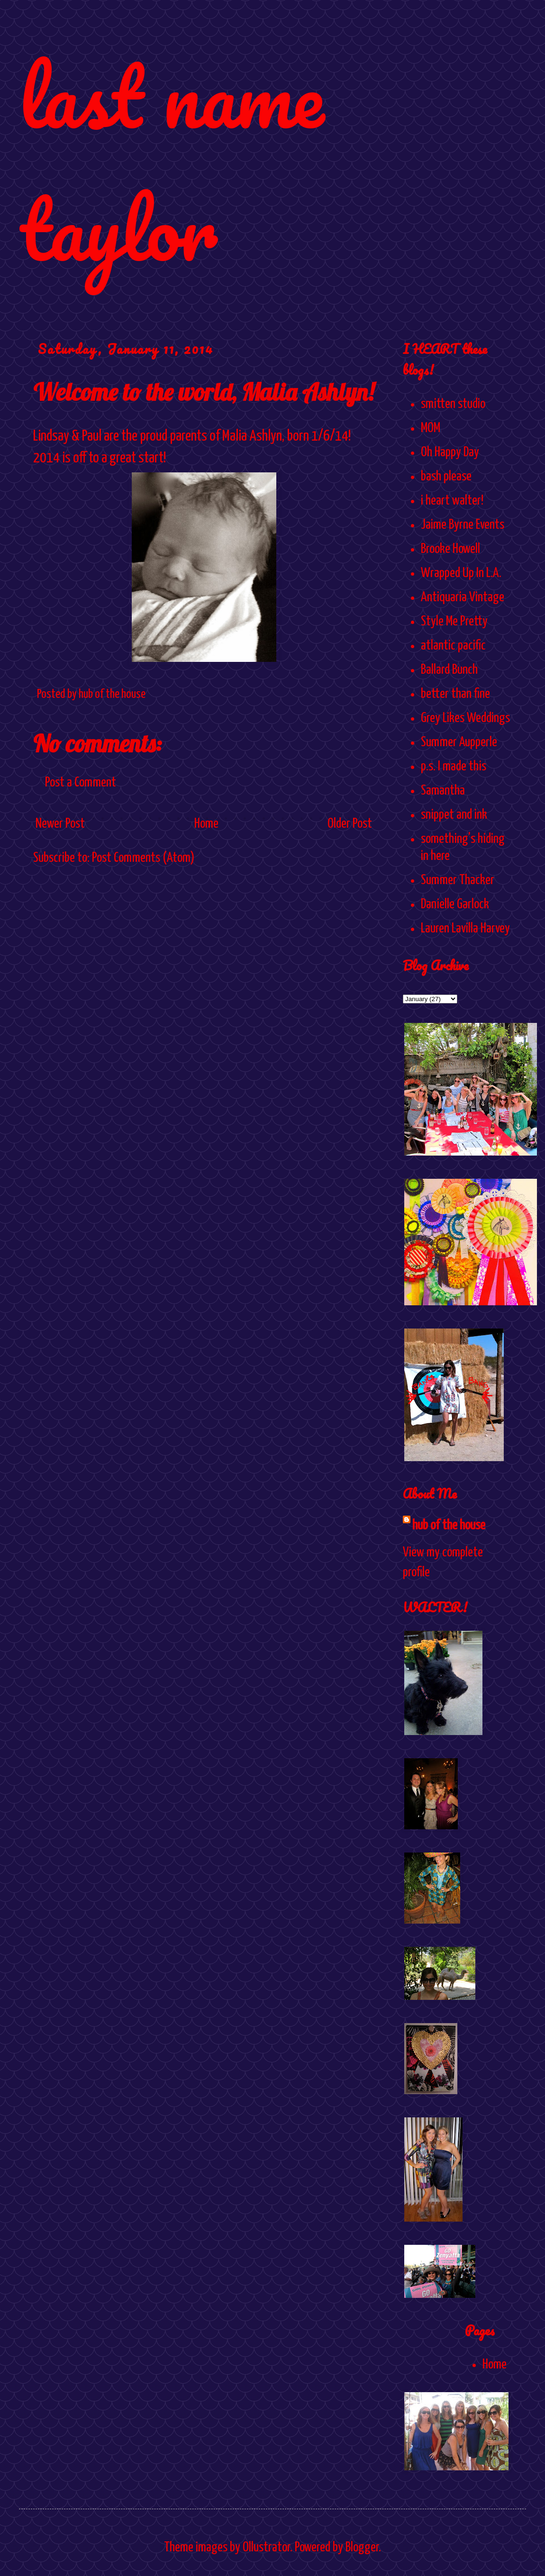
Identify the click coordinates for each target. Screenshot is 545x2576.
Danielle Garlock (455, 904)
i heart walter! (452, 500)
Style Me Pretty (454, 621)
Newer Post (60, 824)
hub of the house (448, 1525)
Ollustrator (266, 2547)
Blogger (362, 2547)
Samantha (443, 790)
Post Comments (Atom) (143, 858)
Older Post (349, 824)
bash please (446, 476)
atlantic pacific (453, 645)
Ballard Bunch (449, 670)
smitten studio (453, 404)
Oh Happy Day (450, 452)
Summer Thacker (457, 880)
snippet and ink (454, 815)
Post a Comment (80, 782)
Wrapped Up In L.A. (461, 573)
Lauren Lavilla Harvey (465, 928)
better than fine (455, 694)
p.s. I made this (453, 766)
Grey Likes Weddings (465, 718)
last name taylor (171, 162)
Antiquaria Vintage (462, 597)
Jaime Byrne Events (462, 525)
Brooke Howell (450, 549)
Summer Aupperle (459, 742)
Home (206, 824)
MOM (430, 428)
